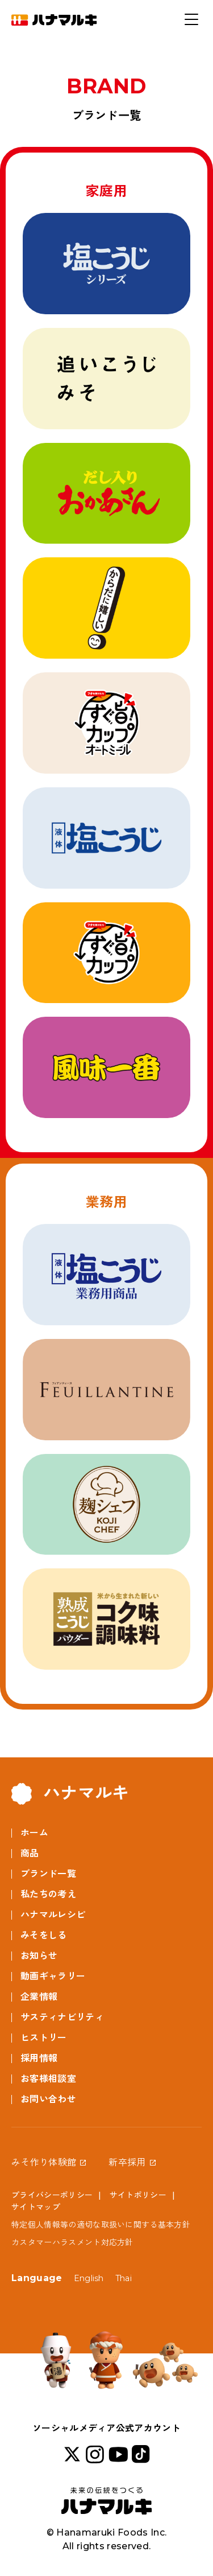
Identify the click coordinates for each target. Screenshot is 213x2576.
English (89, 2278)
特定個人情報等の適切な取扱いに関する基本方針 (100, 2225)
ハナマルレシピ (52, 1914)
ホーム (34, 1832)
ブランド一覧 (48, 1873)
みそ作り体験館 (43, 2162)
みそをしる (43, 1935)
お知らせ (38, 1955)
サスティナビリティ (62, 2017)
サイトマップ (35, 2207)
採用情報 (38, 2058)
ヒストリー (43, 2037)
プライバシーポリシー (52, 2195)
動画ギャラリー (52, 1976)
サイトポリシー (138, 2195)
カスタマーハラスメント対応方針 (72, 2242)
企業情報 (38, 1996)
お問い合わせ (48, 2099)
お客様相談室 (48, 2078)
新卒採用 (126, 2162)
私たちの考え (48, 1894)
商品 (29, 1853)
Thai (123, 2278)
